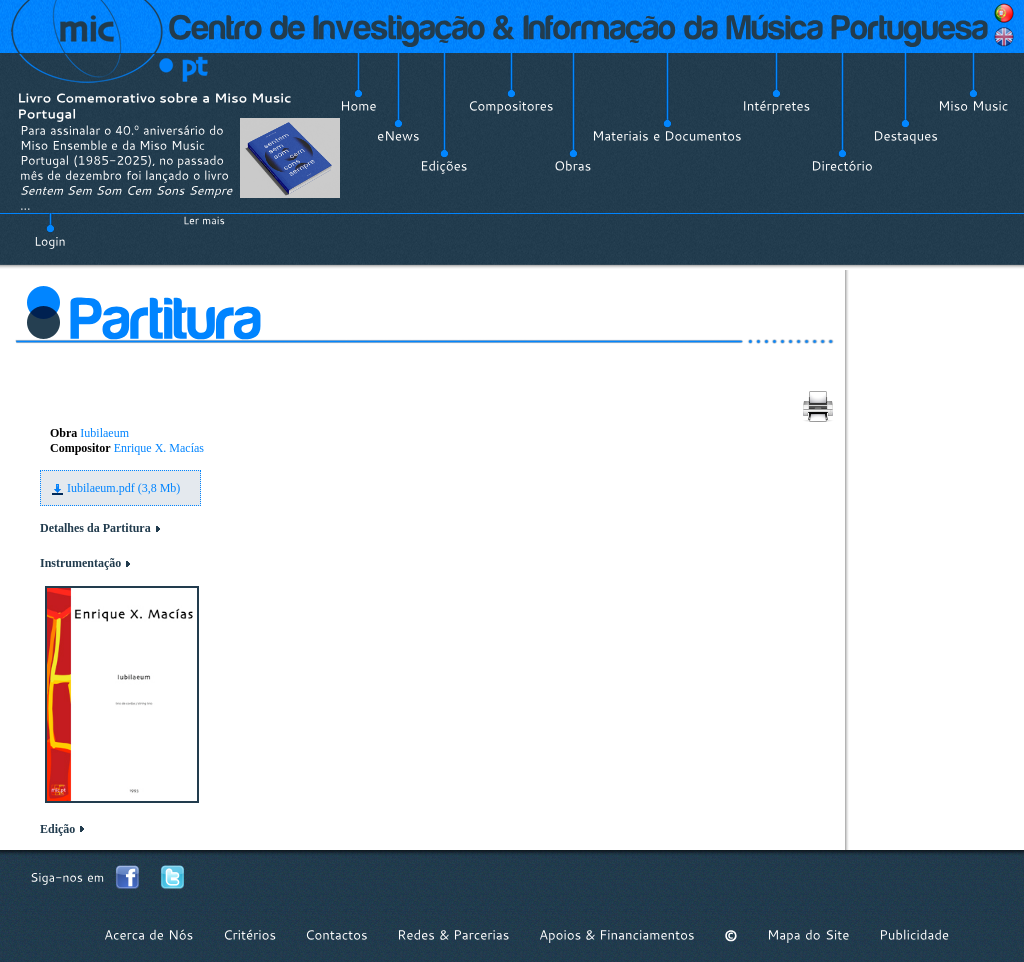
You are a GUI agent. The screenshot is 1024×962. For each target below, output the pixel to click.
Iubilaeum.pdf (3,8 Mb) (123, 488)
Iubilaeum (104, 433)
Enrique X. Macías (159, 448)
